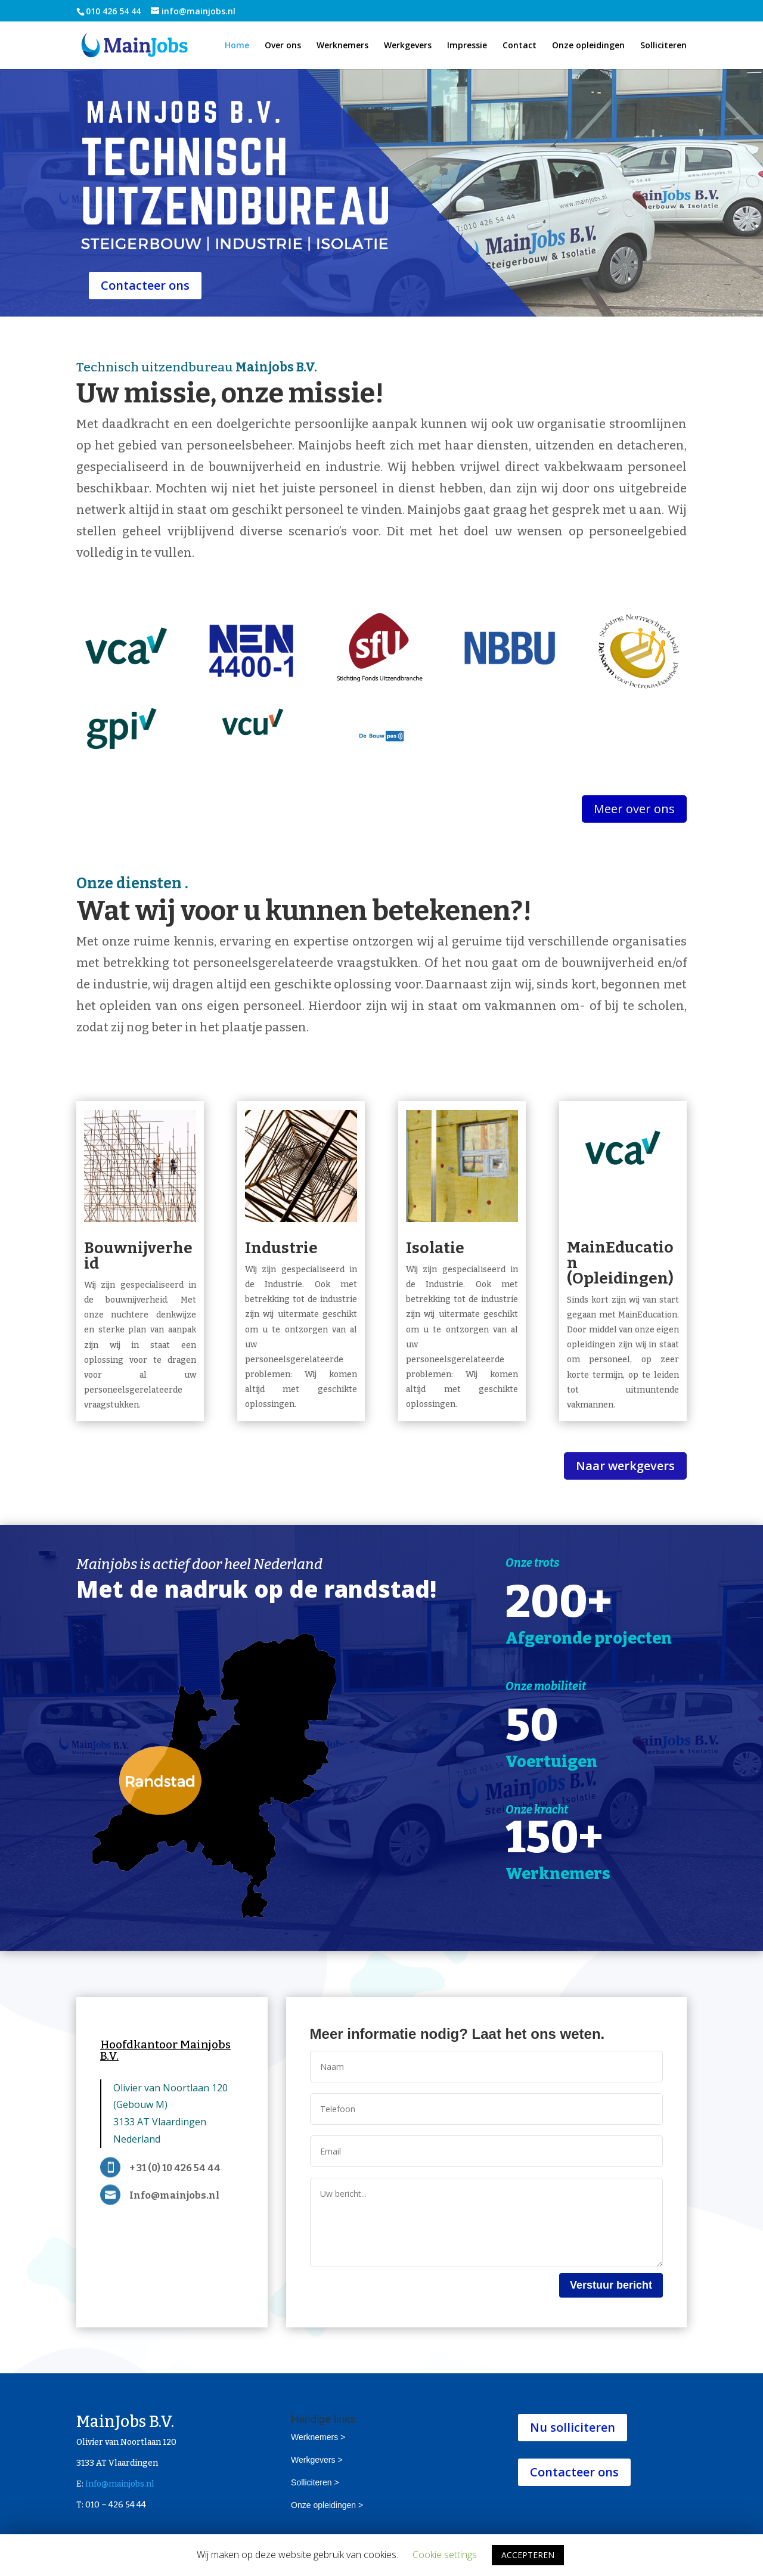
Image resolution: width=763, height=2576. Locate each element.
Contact (519, 46)
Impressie (467, 46)
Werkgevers (408, 46)
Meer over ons (634, 809)
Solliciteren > (315, 2482)
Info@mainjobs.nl (119, 2484)
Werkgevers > (317, 2460)
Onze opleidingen (588, 46)
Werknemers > (318, 2437)
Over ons (283, 46)
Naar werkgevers (625, 1466)
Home (237, 46)
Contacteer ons (145, 285)
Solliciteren (663, 46)
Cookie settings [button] (444, 2554)
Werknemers (342, 46)
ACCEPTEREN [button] (527, 2554)
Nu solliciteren (572, 2427)
